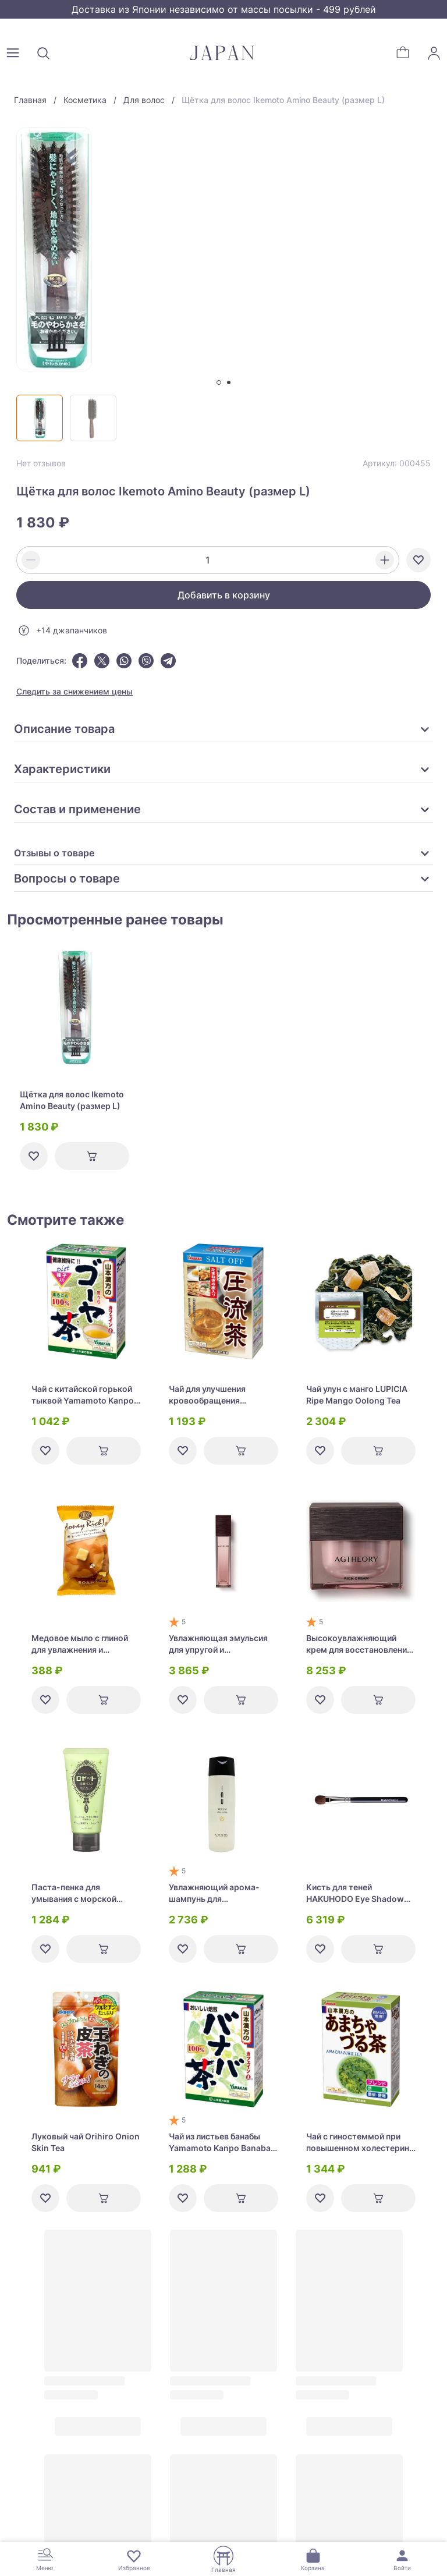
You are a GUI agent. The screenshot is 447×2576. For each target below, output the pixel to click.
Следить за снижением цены (74, 691)
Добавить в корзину (224, 595)
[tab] (219, 382)
